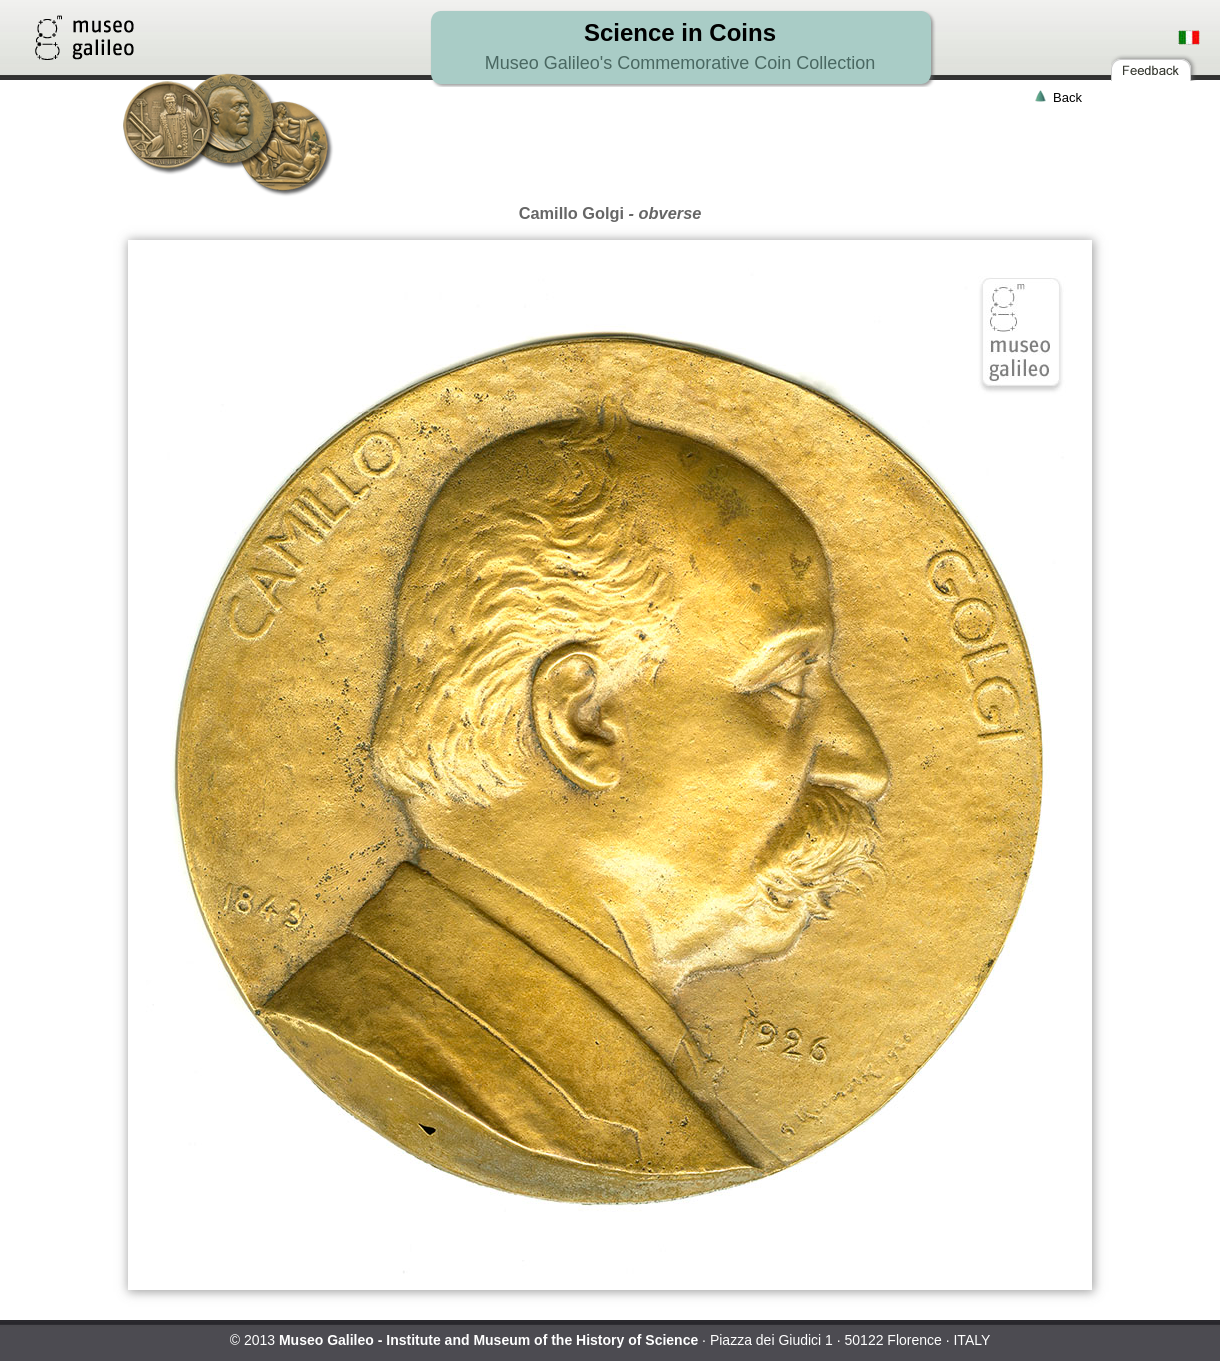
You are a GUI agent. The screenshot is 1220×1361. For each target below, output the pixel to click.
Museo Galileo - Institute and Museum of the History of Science (488, 1340)
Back (1067, 97)
